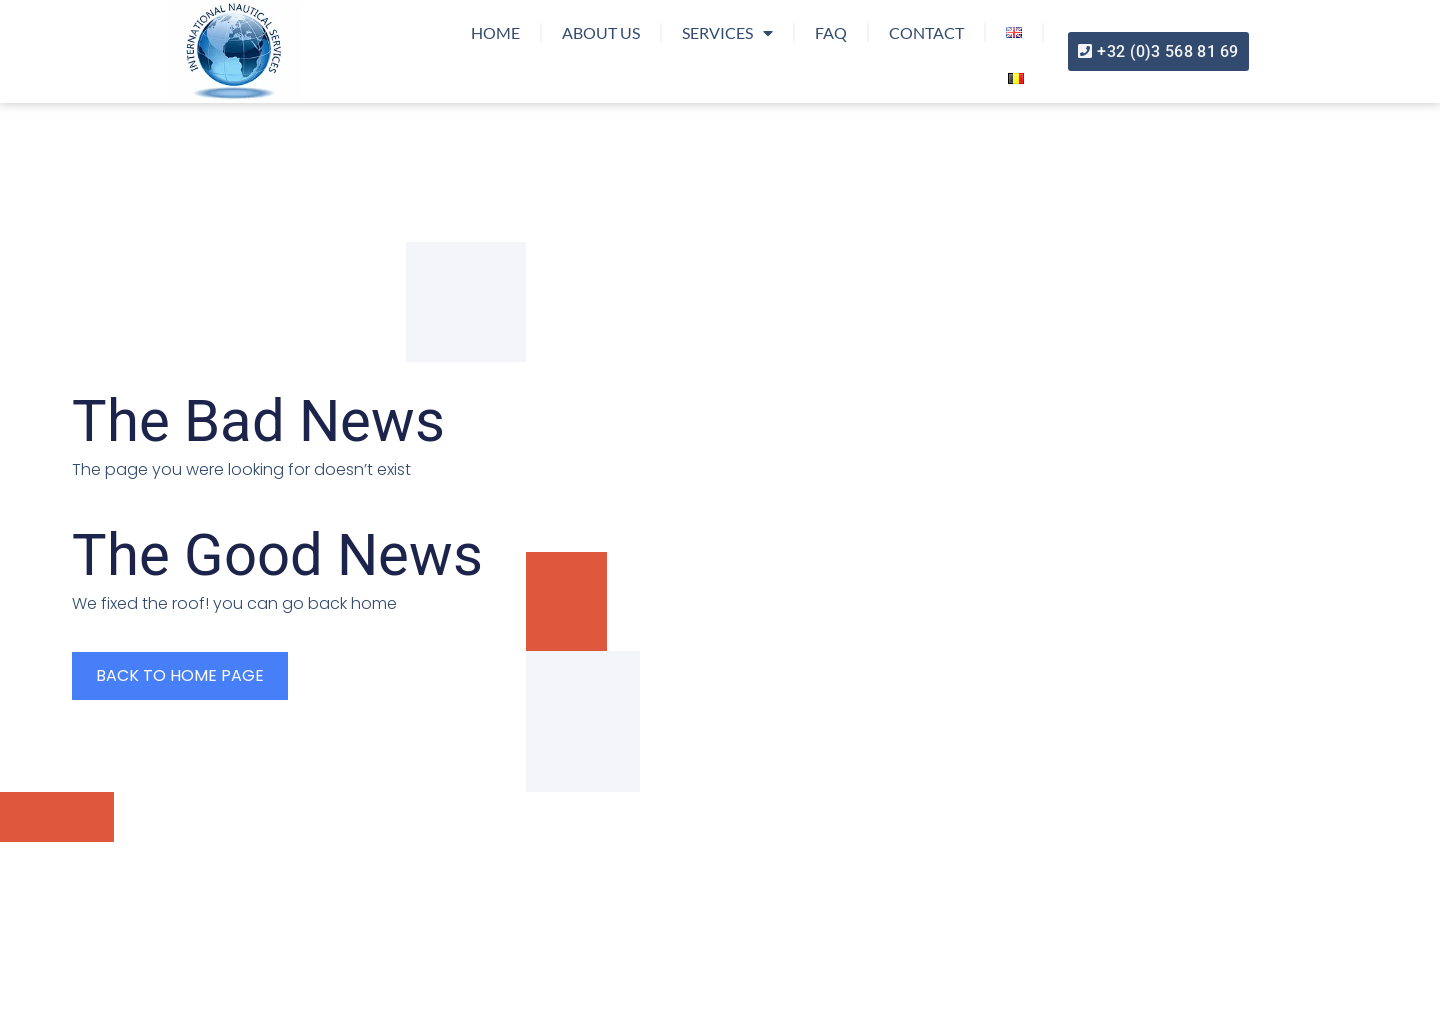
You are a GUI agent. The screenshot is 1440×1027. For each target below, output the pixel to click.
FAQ (831, 32)
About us (601, 32)
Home (495, 32)
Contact (926, 32)
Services (727, 33)
